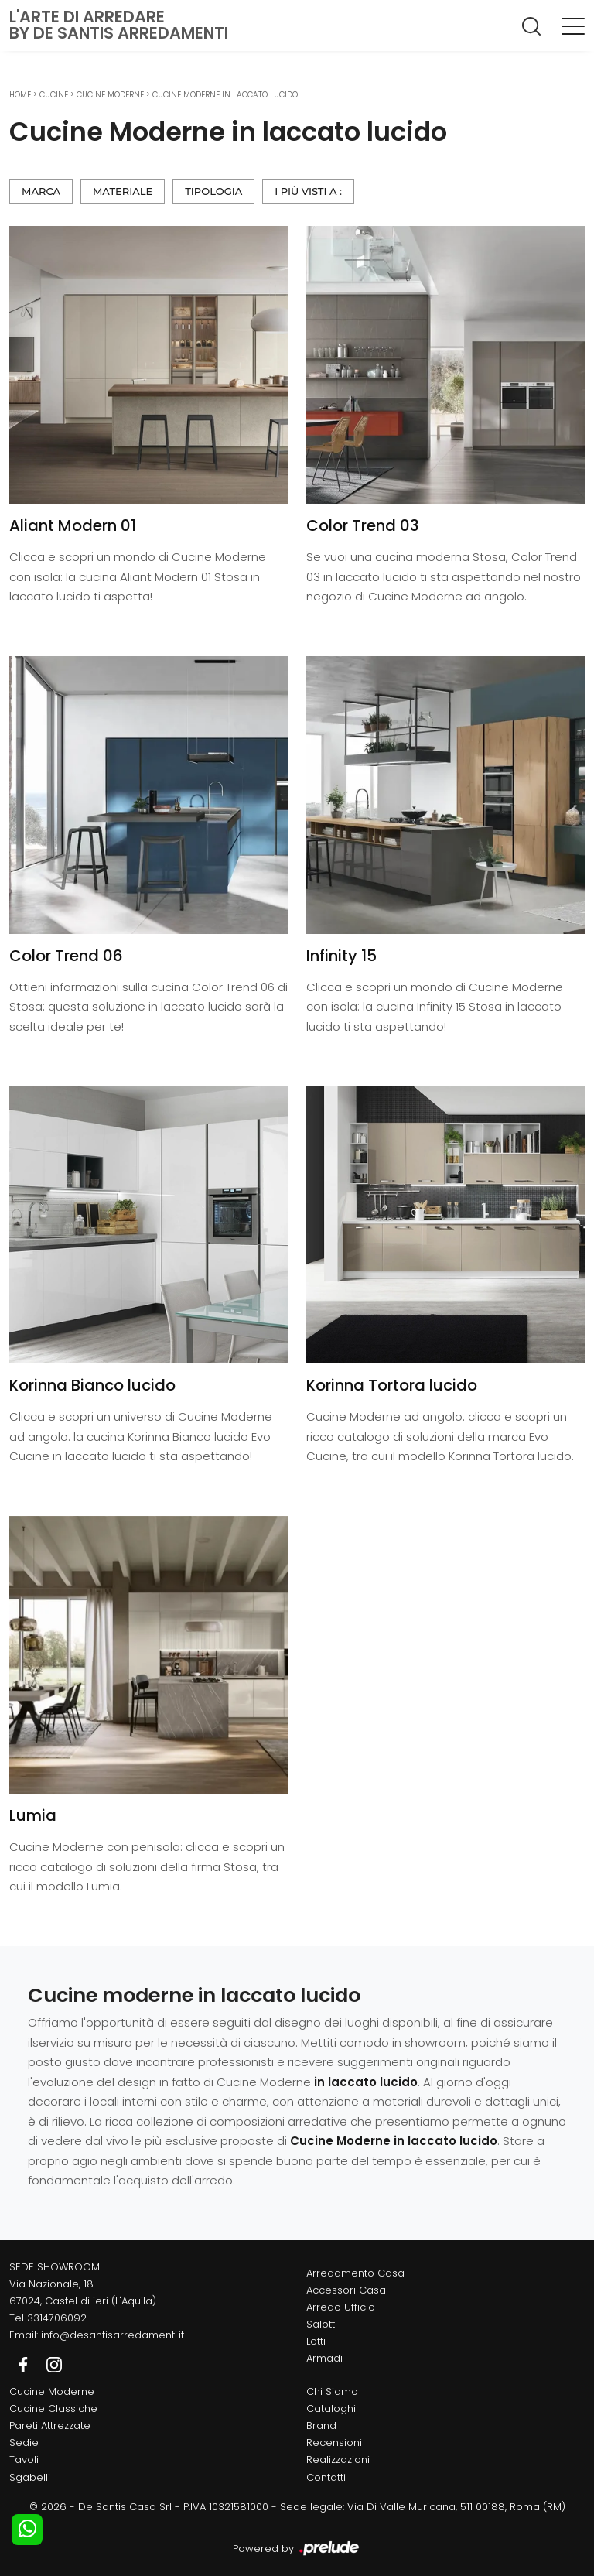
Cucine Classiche (53, 2408)
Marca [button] (41, 191)
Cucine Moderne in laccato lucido (225, 95)
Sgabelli (29, 2477)
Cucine (53, 95)
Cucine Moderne (110, 95)
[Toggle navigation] (573, 25)
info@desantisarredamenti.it (112, 2335)
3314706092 (57, 2318)
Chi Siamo (332, 2391)
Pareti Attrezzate (49, 2425)
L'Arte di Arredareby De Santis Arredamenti (118, 24)
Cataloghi (331, 2408)
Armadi (324, 2358)
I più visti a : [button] (308, 191)
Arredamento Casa (355, 2273)
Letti (316, 2341)
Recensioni (334, 2442)
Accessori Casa (346, 2290)
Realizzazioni (338, 2459)
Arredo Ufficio (340, 2307)
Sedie (24, 2442)
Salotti (321, 2324)
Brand (321, 2425)
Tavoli (24, 2459)
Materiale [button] (122, 191)
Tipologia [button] (213, 191)
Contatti (326, 2477)
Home (20, 95)
